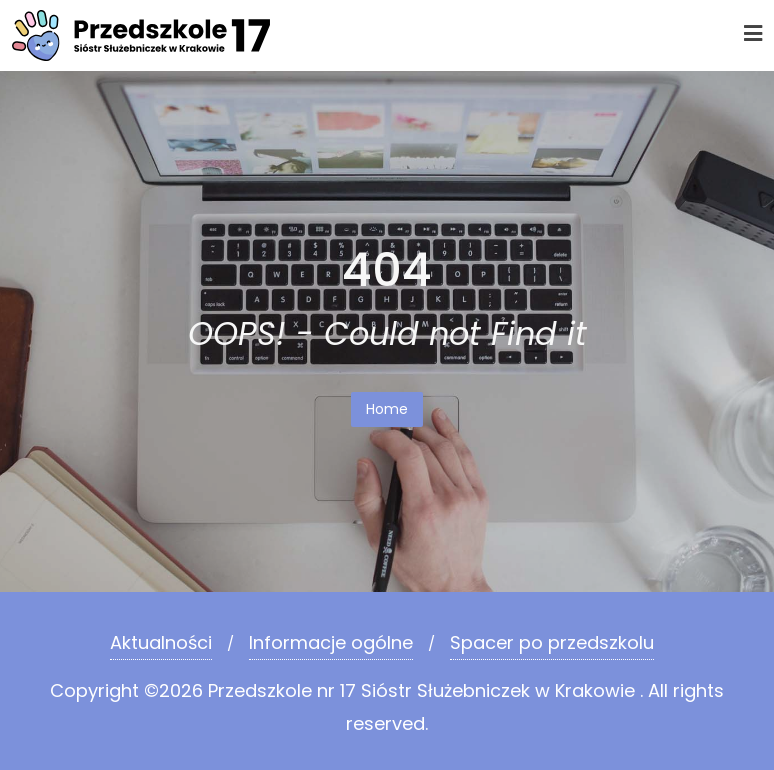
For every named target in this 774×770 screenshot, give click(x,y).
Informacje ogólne (331, 642)
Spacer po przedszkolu (552, 642)
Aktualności (161, 642)
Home (387, 409)
